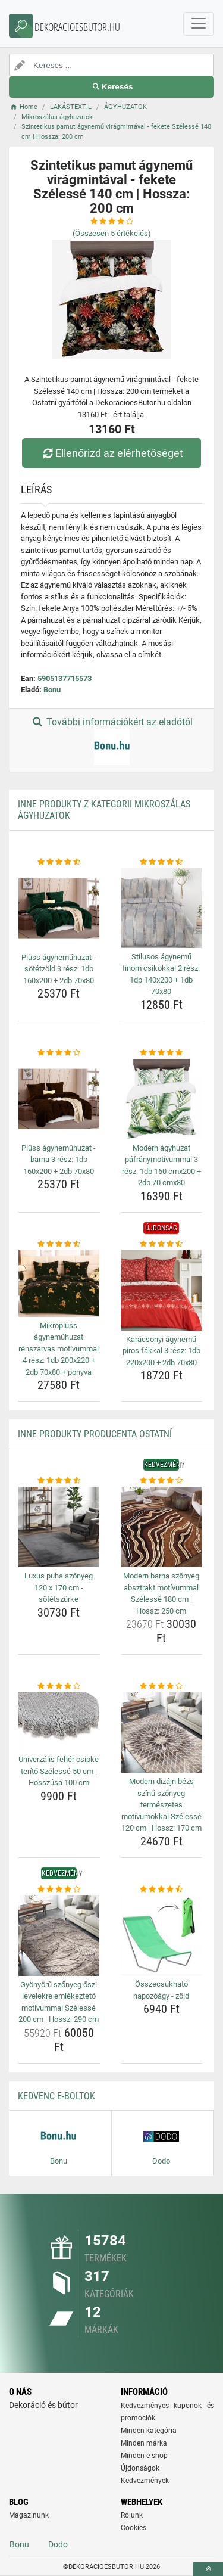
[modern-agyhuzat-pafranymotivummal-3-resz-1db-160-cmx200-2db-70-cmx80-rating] (161, 1053)
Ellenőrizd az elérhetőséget (111, 453)
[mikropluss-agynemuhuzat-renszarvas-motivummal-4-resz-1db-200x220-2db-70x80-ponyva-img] (58, 1283)
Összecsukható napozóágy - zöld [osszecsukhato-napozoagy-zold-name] (161, 1990)
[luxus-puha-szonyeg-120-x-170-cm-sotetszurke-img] (58, 1527)
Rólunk (132, 2515)
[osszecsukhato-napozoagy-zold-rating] (161, 1890)
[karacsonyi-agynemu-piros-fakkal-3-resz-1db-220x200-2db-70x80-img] (161, 1290)
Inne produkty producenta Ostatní (95, 1434)
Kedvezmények (145, 2480)
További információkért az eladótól (111, 740)
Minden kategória (149, 2430)
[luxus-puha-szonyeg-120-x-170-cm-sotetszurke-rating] (58, 1481)
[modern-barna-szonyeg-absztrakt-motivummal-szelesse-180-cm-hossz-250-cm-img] (161, 1527)
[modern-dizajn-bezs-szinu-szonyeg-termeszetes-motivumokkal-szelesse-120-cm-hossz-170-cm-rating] (161, 1686)
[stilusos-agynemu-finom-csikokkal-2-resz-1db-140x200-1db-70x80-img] (161, 907)
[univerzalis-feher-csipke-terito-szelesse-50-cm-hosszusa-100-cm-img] (58, 1721)
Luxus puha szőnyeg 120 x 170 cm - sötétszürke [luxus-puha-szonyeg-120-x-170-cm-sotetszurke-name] (58, 1587)
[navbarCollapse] (198, 24)
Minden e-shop (144, 2455)
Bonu (52, 689)
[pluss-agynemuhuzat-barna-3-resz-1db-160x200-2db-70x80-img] (58, 1098)
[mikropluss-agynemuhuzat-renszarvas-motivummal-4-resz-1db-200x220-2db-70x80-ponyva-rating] (58, 1244)
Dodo (58, 2544)
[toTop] (208, 2569)
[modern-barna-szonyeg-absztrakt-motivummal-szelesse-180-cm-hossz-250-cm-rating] (161, 1481)
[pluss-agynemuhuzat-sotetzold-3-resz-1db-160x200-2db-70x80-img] (58, 908)
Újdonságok (140, 2468)
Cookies (133, 2528)
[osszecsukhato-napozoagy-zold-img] (161, 1935)
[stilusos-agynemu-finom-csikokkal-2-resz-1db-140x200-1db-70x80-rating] (161, 862)
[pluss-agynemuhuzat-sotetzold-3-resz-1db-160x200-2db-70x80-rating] (58, 862)
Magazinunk (29, 2515)
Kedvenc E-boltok (56, 2096)
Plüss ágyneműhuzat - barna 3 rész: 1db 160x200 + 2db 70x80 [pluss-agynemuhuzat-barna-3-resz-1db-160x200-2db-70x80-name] (58, 1159)
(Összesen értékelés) (112, 233)
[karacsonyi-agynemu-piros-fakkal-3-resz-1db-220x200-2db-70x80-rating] (161, 1244)
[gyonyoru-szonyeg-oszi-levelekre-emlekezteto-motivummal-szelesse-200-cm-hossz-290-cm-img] (58, 1935)
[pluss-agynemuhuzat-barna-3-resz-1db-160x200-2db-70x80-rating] (58, 1053)
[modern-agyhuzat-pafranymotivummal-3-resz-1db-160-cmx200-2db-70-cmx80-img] (161, 1098)
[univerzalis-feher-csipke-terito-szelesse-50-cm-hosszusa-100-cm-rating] (58, 1686)
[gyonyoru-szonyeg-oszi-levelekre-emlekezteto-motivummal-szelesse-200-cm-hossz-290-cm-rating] (58, 1890)
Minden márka (144, 2443)
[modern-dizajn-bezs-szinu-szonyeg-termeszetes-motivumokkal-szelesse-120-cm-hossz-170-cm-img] (161, 1732)
